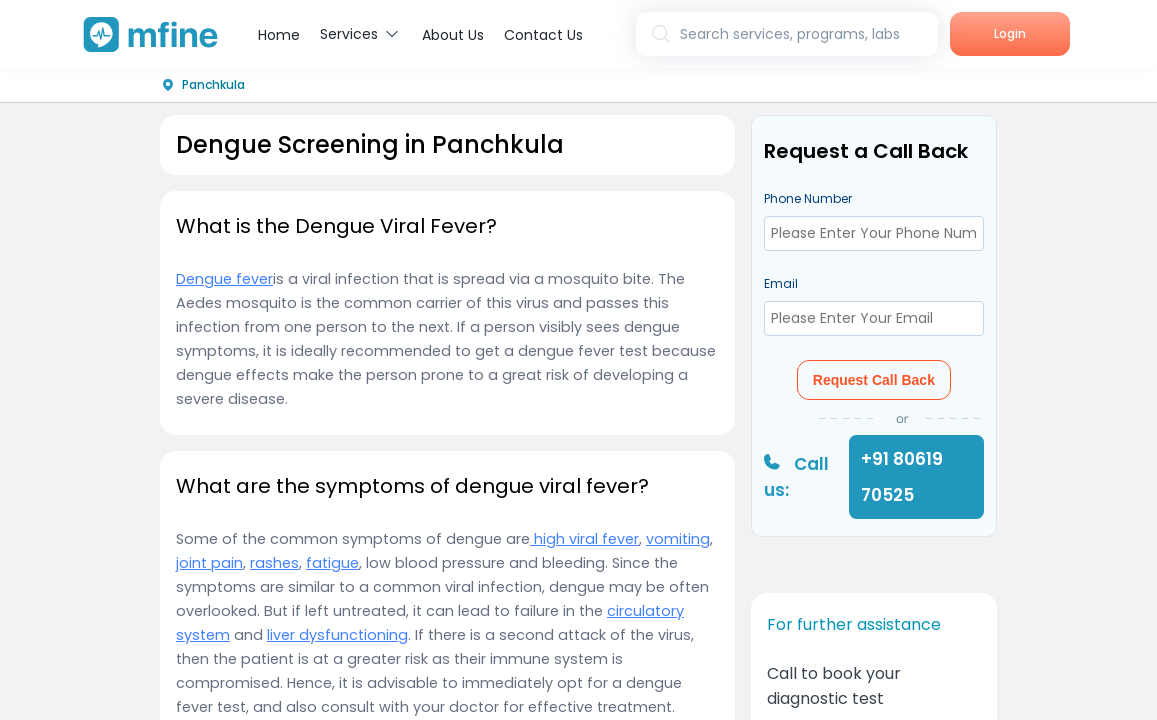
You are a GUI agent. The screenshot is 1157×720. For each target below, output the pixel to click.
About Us (453, 35)
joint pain (209, 563)
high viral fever (584, 539)
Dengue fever (224, 279)
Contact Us (543, 35)
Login (1010, 33)
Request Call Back (874, 380)
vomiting (678, 539)
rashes (274, 563)
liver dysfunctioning (337, 635)
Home (279, 35)
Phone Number (808, 198)
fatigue (332, 563)
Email (781, 283)
